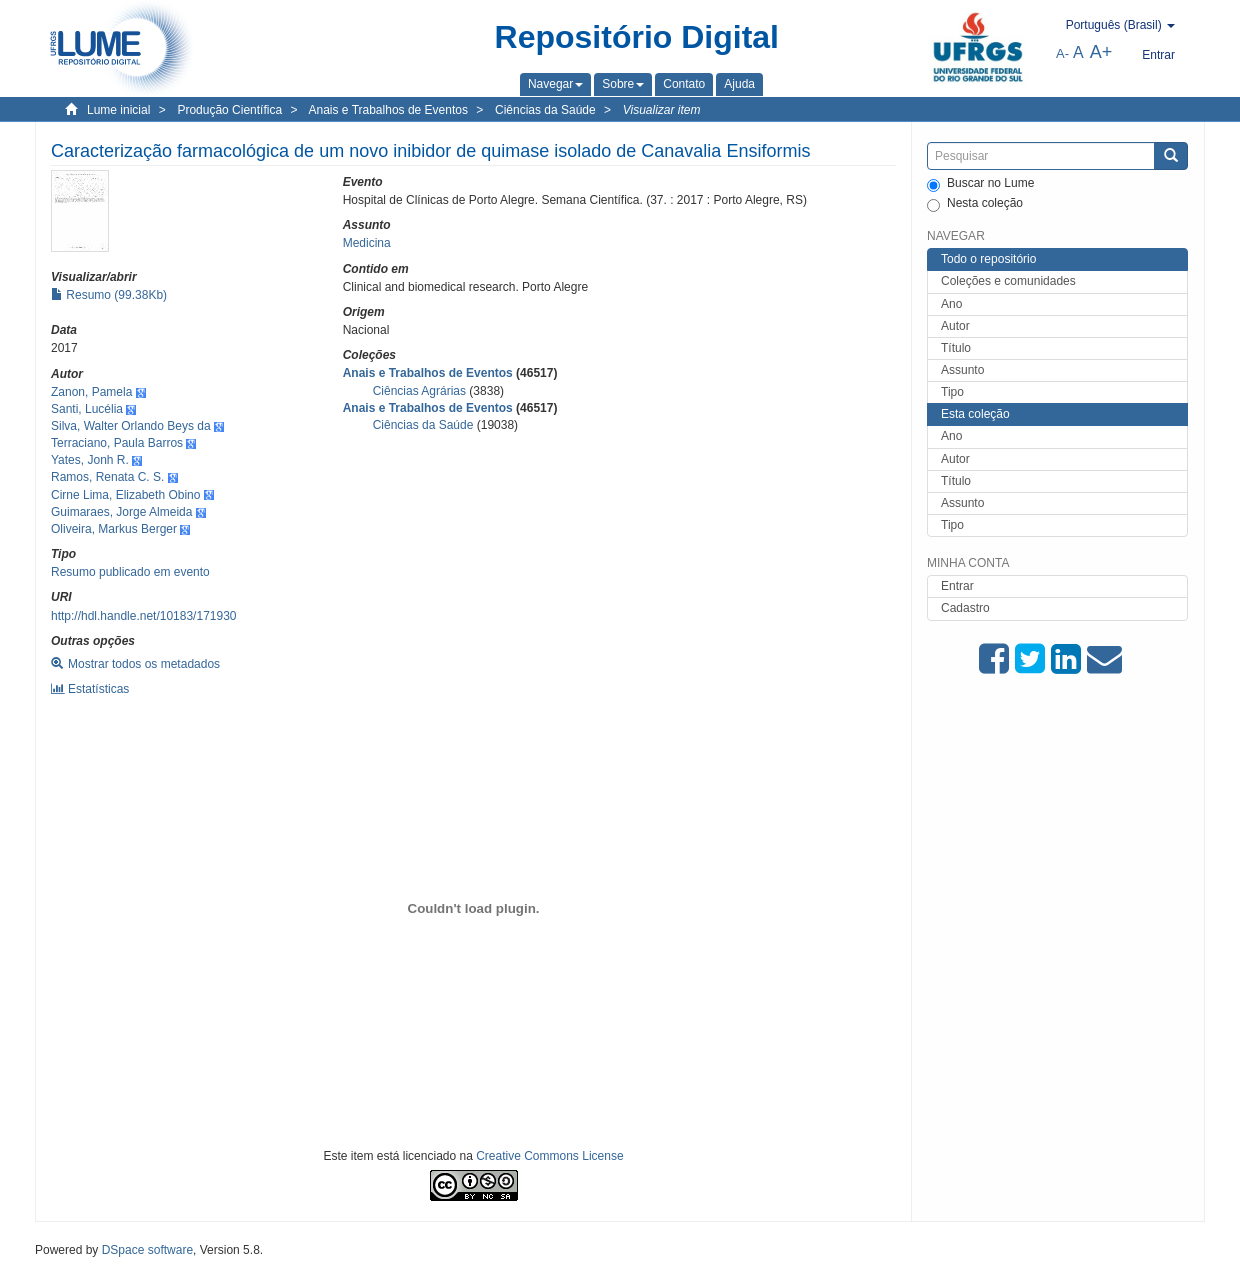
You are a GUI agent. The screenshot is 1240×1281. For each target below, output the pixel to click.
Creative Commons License (549, 1156)
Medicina (367, 243)
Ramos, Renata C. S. (107, 477)
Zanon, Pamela (91, 392)
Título (956, 348)
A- (1062, 53)
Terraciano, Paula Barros (117, 443)
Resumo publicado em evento (130, 572)
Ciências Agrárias (419, 391)
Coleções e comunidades (1008, 281)
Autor (955, 326)
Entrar (957, 586)
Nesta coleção (975, 204)
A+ (1101, 52)
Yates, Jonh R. (90, 460)
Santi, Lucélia (87, 409)
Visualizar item (662, 110)
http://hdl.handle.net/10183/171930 (144, 616)
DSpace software (147, 1250)
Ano (951, 304)
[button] (555, 84)
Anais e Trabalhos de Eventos (388, 110)
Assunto (962, 370)
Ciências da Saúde (545, 110)
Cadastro (965, 608)
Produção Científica (229, 110)
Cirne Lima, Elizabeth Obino (125, 495)
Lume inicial (118, 110)
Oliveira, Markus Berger (114, 529)
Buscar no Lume (980, 184)
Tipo (952, 392)
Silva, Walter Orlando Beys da (131, 426)
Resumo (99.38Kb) (109, 295)
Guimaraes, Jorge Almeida (121, 512)
